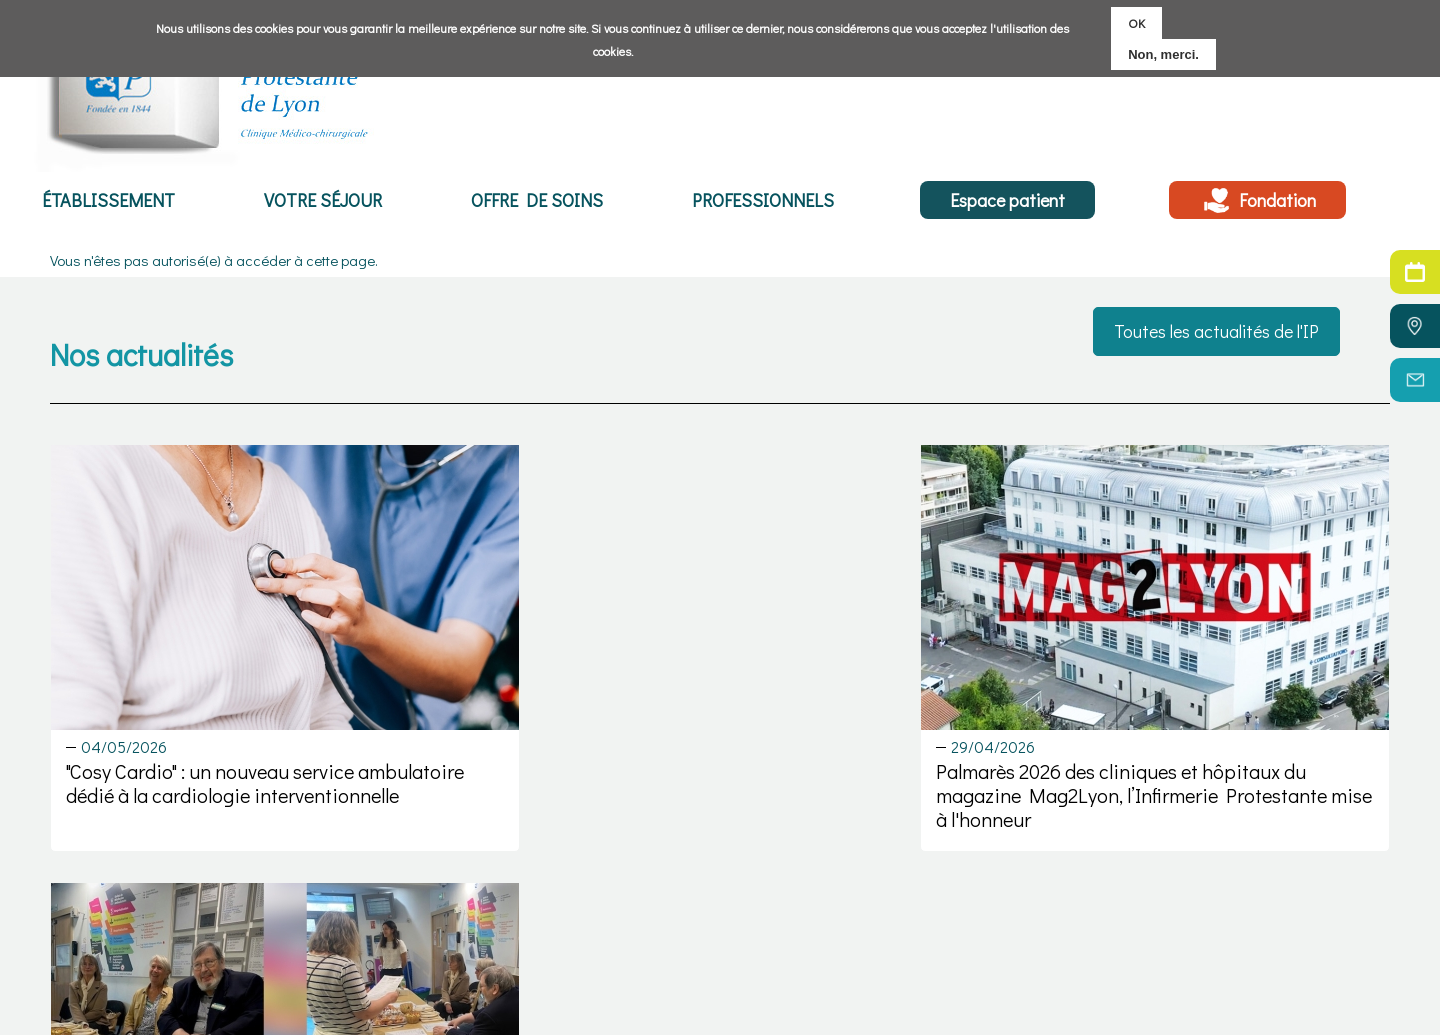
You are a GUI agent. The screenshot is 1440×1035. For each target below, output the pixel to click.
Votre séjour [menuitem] (319, 201)
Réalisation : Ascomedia (1277, 1014)
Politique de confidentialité (1284, 991)
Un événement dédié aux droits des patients (1151, 744)
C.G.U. (1218, 946)
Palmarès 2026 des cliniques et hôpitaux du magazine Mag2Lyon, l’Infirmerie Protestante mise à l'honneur (719, 756)
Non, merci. (1163, 54)
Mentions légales (1256, 924)
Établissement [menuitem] (106, 201)
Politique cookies (1254, 969)
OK (1136, 22)
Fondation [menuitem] (1274, 201)
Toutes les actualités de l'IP (1216, 331)
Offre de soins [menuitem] (531, 201)
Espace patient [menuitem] (1001, 201)
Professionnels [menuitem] (755, 201)
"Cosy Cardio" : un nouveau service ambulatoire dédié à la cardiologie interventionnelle (213, 756)
